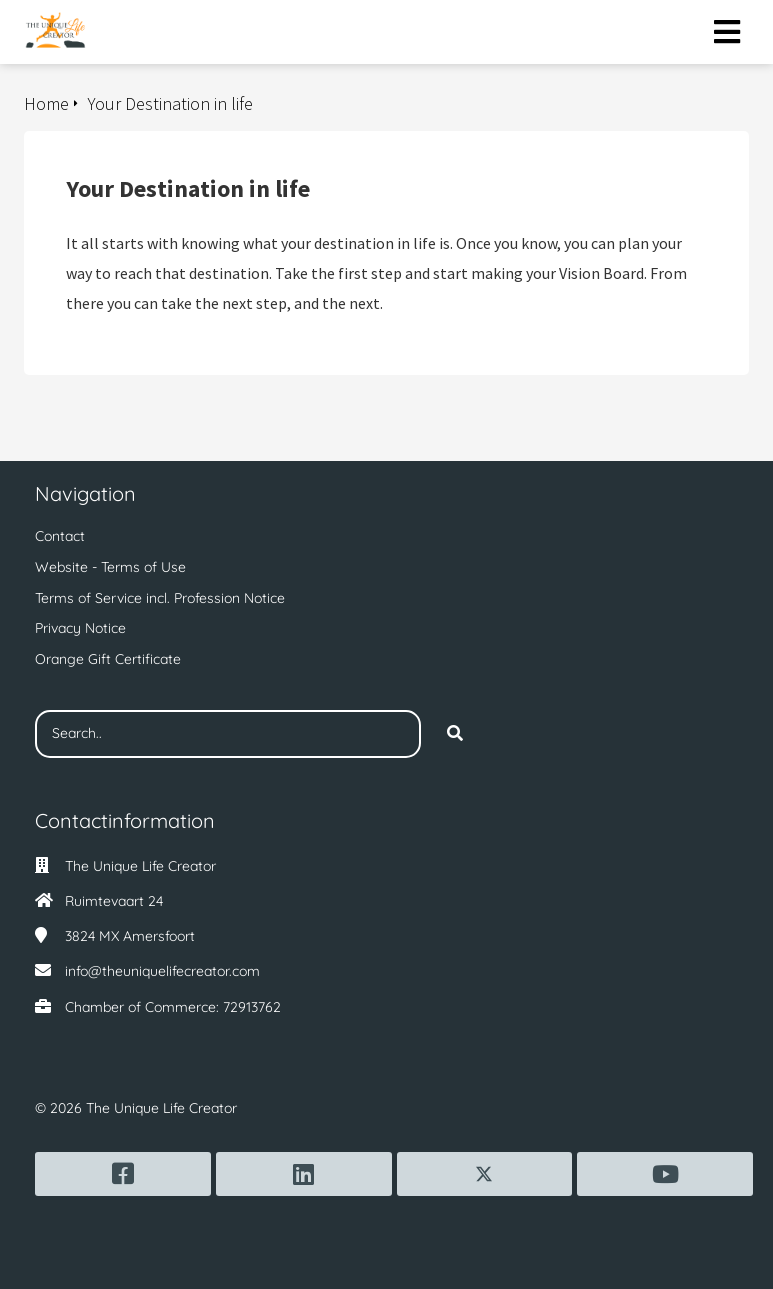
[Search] (455, 734)
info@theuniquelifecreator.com (162, 971)
